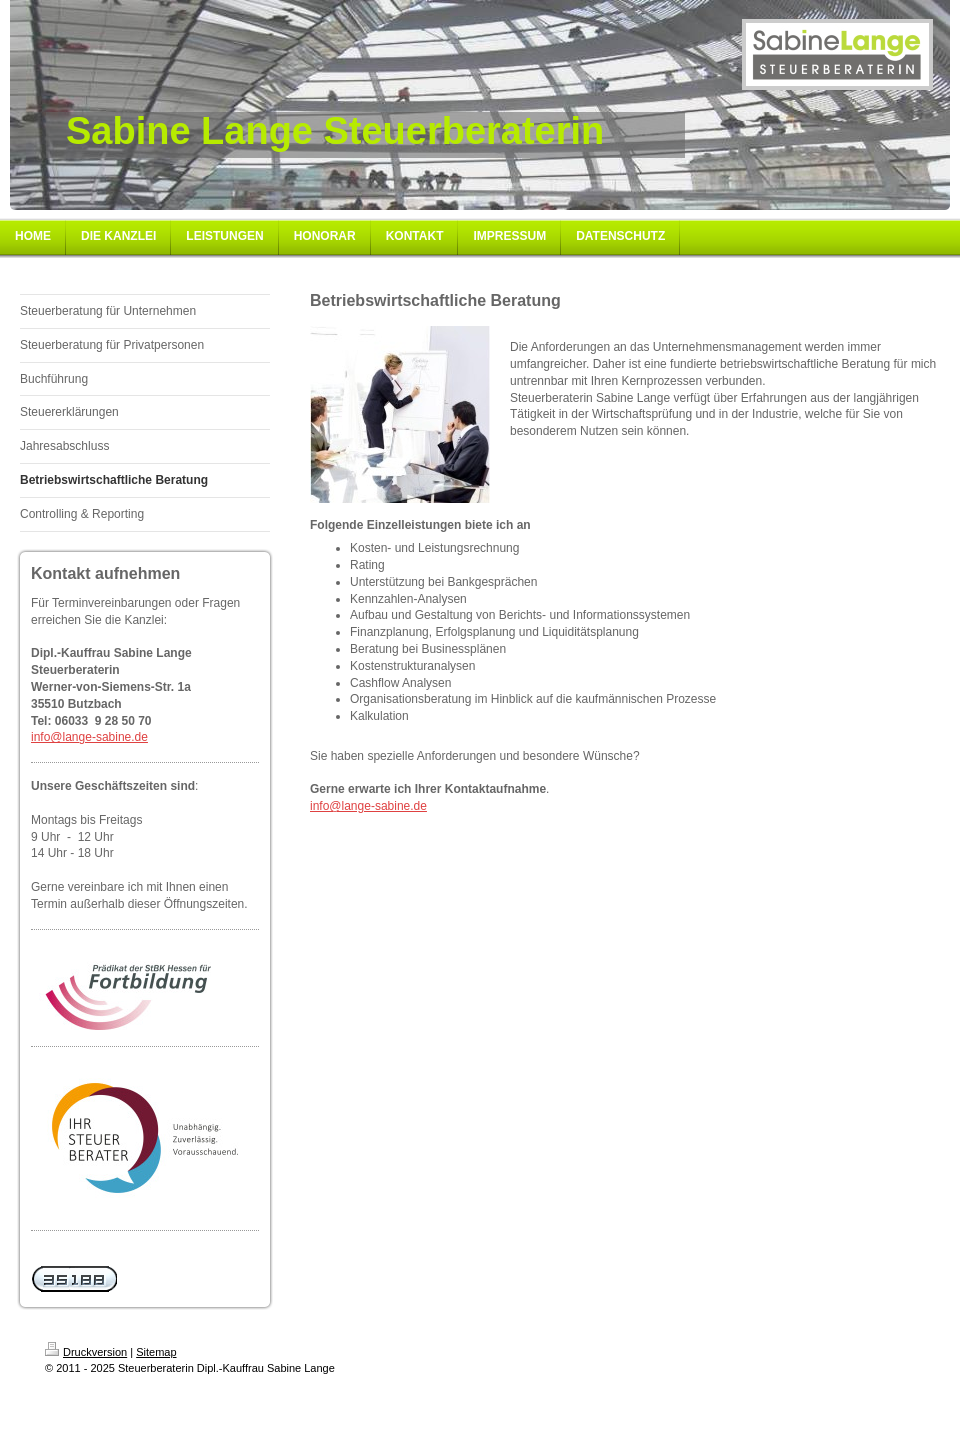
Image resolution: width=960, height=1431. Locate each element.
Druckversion (86, 1352)
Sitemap (156, 1352)
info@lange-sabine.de (89, 737)
